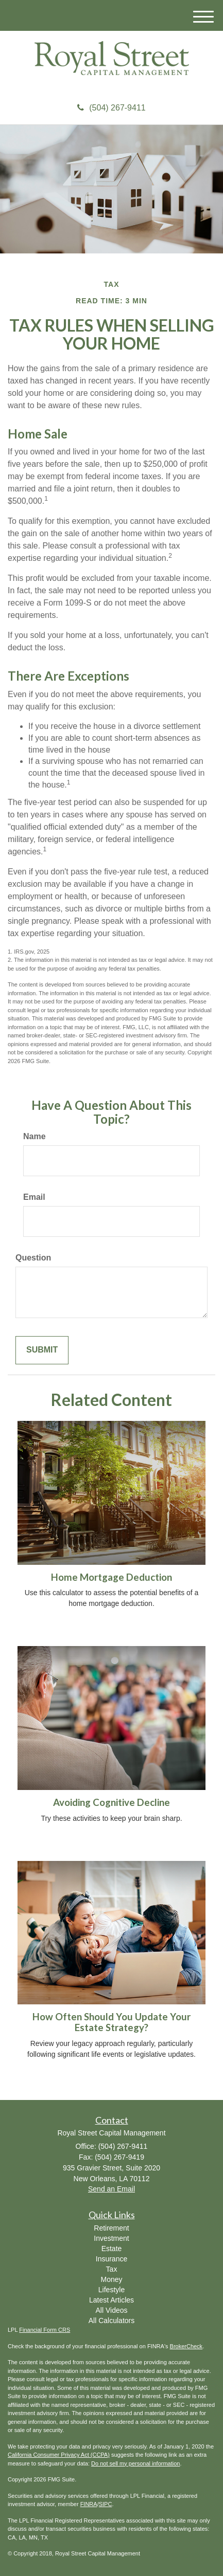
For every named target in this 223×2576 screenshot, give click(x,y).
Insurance (111, 2259)
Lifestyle (111, 2290)
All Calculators (111, 2320)
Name (34, 1136)
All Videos (111, 2310)
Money (111, 2279)
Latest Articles (111, 2300)
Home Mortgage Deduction (111, 1577)
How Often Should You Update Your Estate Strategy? (111, 2022)
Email (34, 1197)
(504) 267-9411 (111, 107)
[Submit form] (41, 1350)
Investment (111, 2238)
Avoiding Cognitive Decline (111, 1802)
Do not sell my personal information (135, 2463)
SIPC (105, 2504)
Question (33, 1257)
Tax (111, 2269)
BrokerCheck (186, 2346)
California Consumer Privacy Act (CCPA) (59, 2455)
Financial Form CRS (44, 2330)
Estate (111, 2248)
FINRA (88, 2504)
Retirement (111, 2228)
